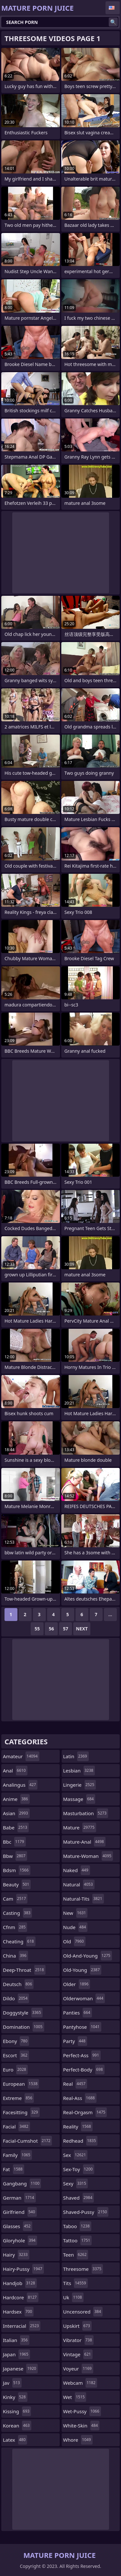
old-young (82, 1970)
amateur (21, 1756)
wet (74, 2397)
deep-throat (24, 1970)
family (17, 2155)
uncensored (83, 2311)
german (19, 2198)
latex (15, 2440)
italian (16, 2340)
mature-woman (88, 1856)
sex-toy (79, 2169)
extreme (18, 2098)
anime (16, 1799)
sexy (75, 2183)
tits (75, 2283)
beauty (17, 1884)
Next (82, 1629)
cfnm (15, 1927)
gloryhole (20, 2240)
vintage (78, 2354)
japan (16, 2354)
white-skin (81, 2425)
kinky (15, 2397)
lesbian (79, 1770)
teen (75, 2255)
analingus (20, 1785)
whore (78, 2440)
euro (15, 2069)
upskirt (77, 2326)
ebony (16, 2041)
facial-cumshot (27, 2141)
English (113, 7)
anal (15, 1770)
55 (37, 1629)
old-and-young (87, 1955)
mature (79, 1827)
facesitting (21, 2112)
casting (17, 1913)
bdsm (16, 1870)
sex (75, 2155)
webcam (80, 2383)
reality (78, 2126)
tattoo (77, 2240)
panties (77, 2012)
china (15, 1955)
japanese (20, 2368)
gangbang (22, 2183)
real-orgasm (85, 2112)
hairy (16, 2255)
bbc (14, 1842)
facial (16, 2126)
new (75, 1913)
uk (73, 2297)
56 (51, 1629)
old (74, 1941)
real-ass (79, 2098)
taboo (77, 2226)
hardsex (18, 2311)
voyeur (78, 2368)
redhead (80, 2141)
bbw (15, 1856)
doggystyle (23, 2012)
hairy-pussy (23, 2269)
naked (76, 1870)
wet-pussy (82, 2411)
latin (76, 1756)
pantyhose (82, 2027)
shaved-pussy (86, 2212)
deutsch (18, 1984)
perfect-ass (82, 2055)
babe (16, 1827)
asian (16, 1813)
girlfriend (20, 2212)
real (75, 2084)
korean (17, 2425)
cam (15, 1899)
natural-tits (83, 1899)
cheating (19, 1941)
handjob (20, 2283)
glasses (17, 2226)
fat (13, 2169)
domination (23, 2027)
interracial (21, 2326)
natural (79, 1884)
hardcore (20, 2297)
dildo (16, 1998)
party (75, 2041)
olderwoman (84, 1998)
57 (65, 1629)
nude (75, 1927)
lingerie (79, 1785)
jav (12, 2383)
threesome (83, 2269)
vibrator (78, 2340)
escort (16, 2055)
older (76, 1984)
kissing (17, 2411)
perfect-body (84, 2069)
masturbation (85, 1813)
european (21, 2084)
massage (79, 1799)
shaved (78, 2198)
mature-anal (84, 1842)
